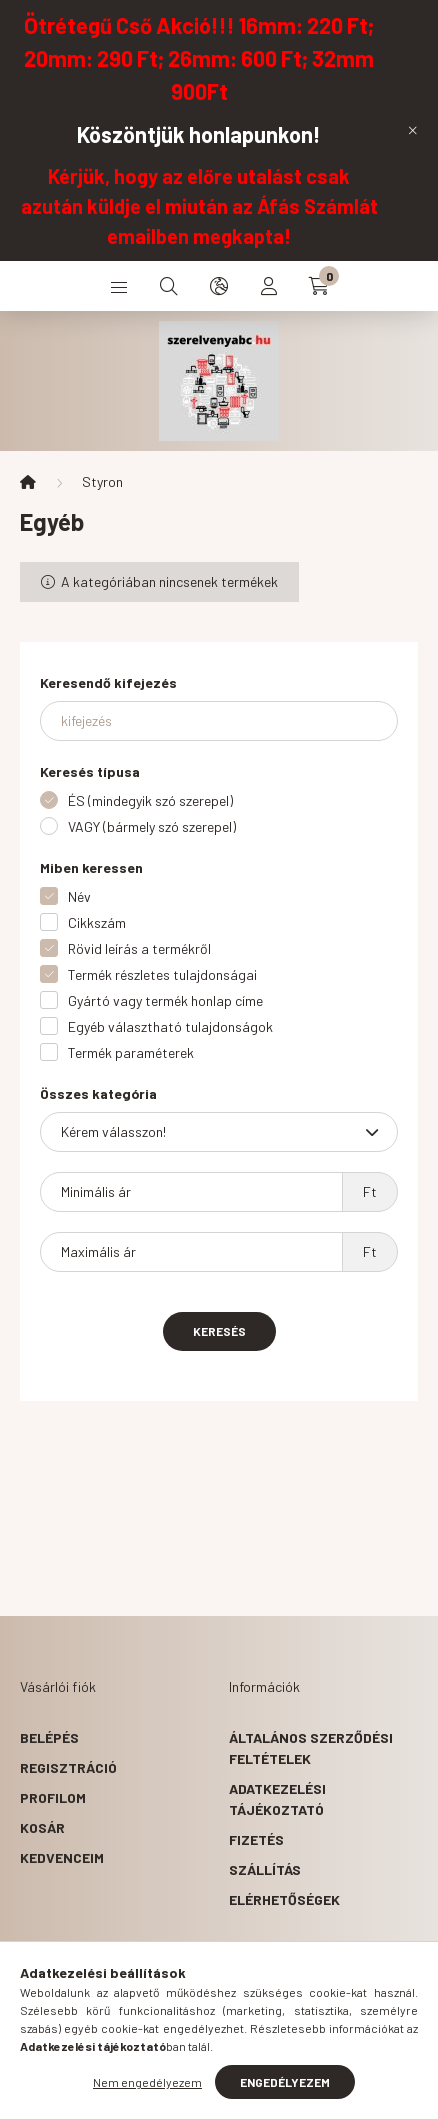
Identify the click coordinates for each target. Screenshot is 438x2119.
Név (79, 896)
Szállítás (265, 1869)
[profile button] (269, 286)
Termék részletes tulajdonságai (162, 974)
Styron (102, 481)
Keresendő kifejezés (108, 682)
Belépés (49, 1737)
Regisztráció (68, 1767)
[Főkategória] (28, 482)
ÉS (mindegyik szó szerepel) (150, 800)
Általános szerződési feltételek (311, 1748)
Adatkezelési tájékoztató (277, 1799)
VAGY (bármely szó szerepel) (152, 826)
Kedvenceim (62, 1857)
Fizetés (256, 1839)
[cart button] (319, 286)
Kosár (42, 1827)
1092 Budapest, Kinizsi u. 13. (123, 2022)
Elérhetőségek (284, 1899)
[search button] (169, 286)
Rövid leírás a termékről (139, 948)
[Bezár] (413, 130)
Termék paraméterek (131, 1052)
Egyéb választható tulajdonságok (170, 1026)
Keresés (219, 1331)
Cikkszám (97, 922)
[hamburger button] (119, 286)
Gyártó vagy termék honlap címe (165, 1000)
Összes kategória (98, 1093)
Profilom (53, 1797)
